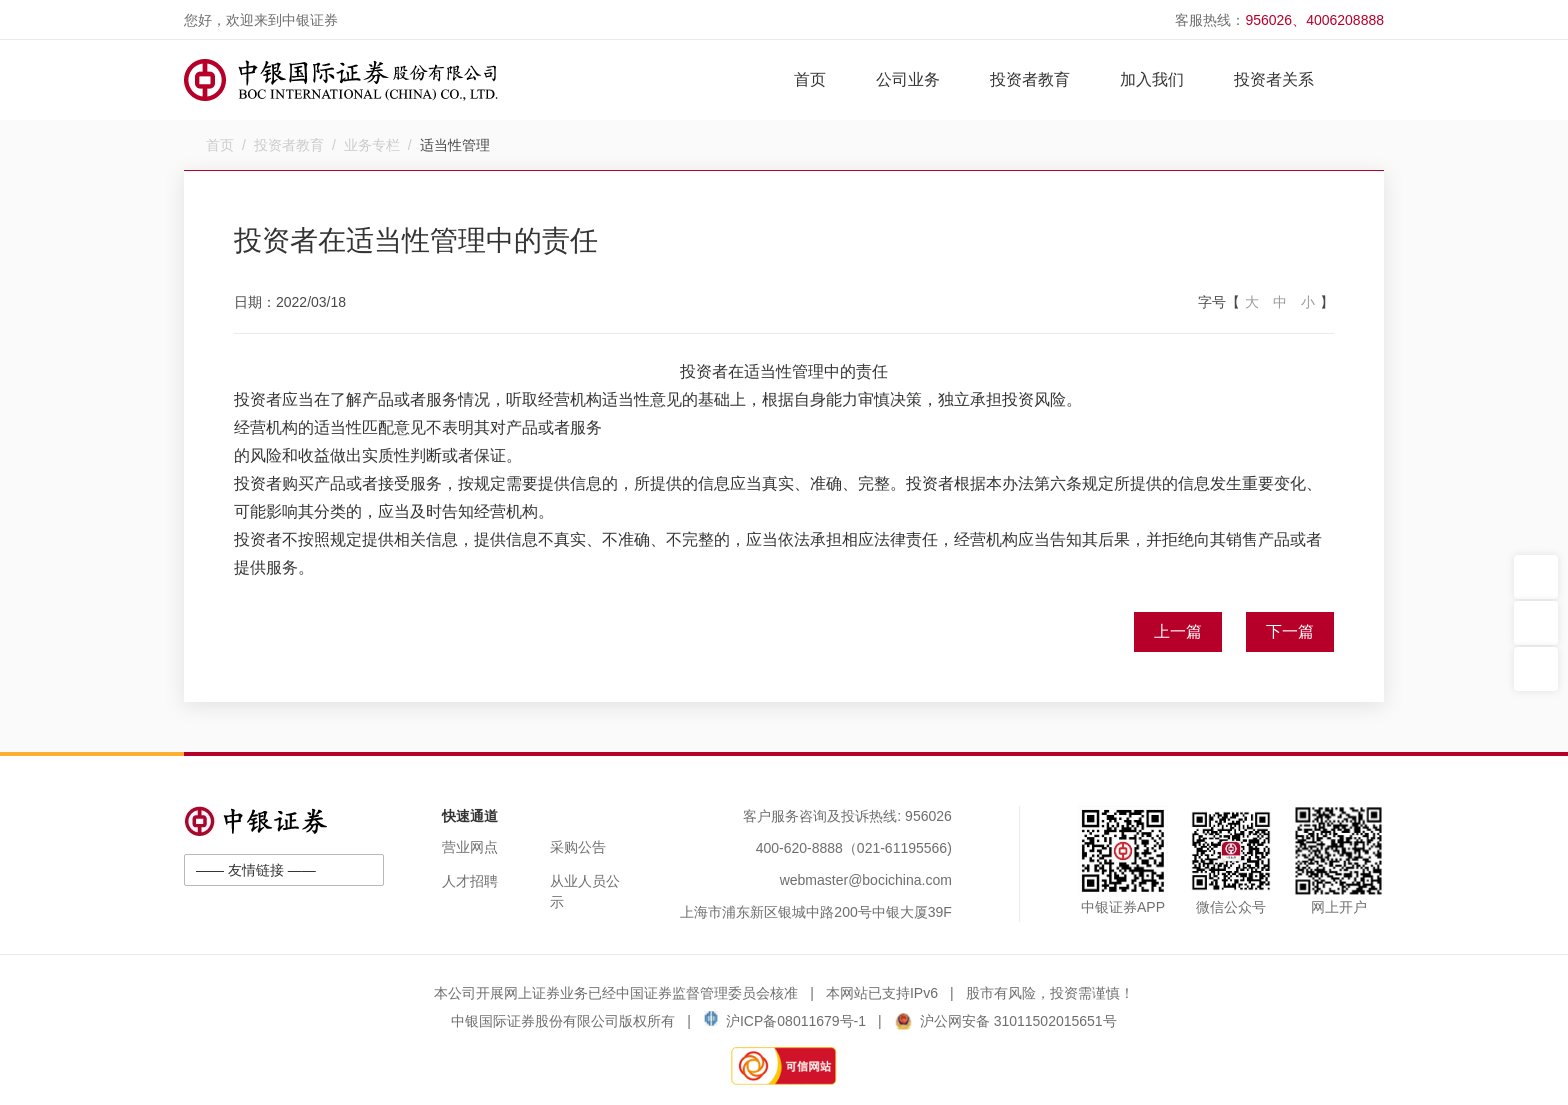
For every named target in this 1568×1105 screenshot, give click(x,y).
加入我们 (1152, 79)
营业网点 (470, 847)
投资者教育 (1030, 79)
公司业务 (908, 79)
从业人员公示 (585, 891)
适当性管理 (455, 145)
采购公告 (578, 847)
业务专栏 (372, 145)
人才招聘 (470, 881)
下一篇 (1290, 631)
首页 (810, 79)
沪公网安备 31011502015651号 (1005, 1021)
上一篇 (1178, 631)
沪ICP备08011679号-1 (784, 1021)
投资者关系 (1274, 79)
